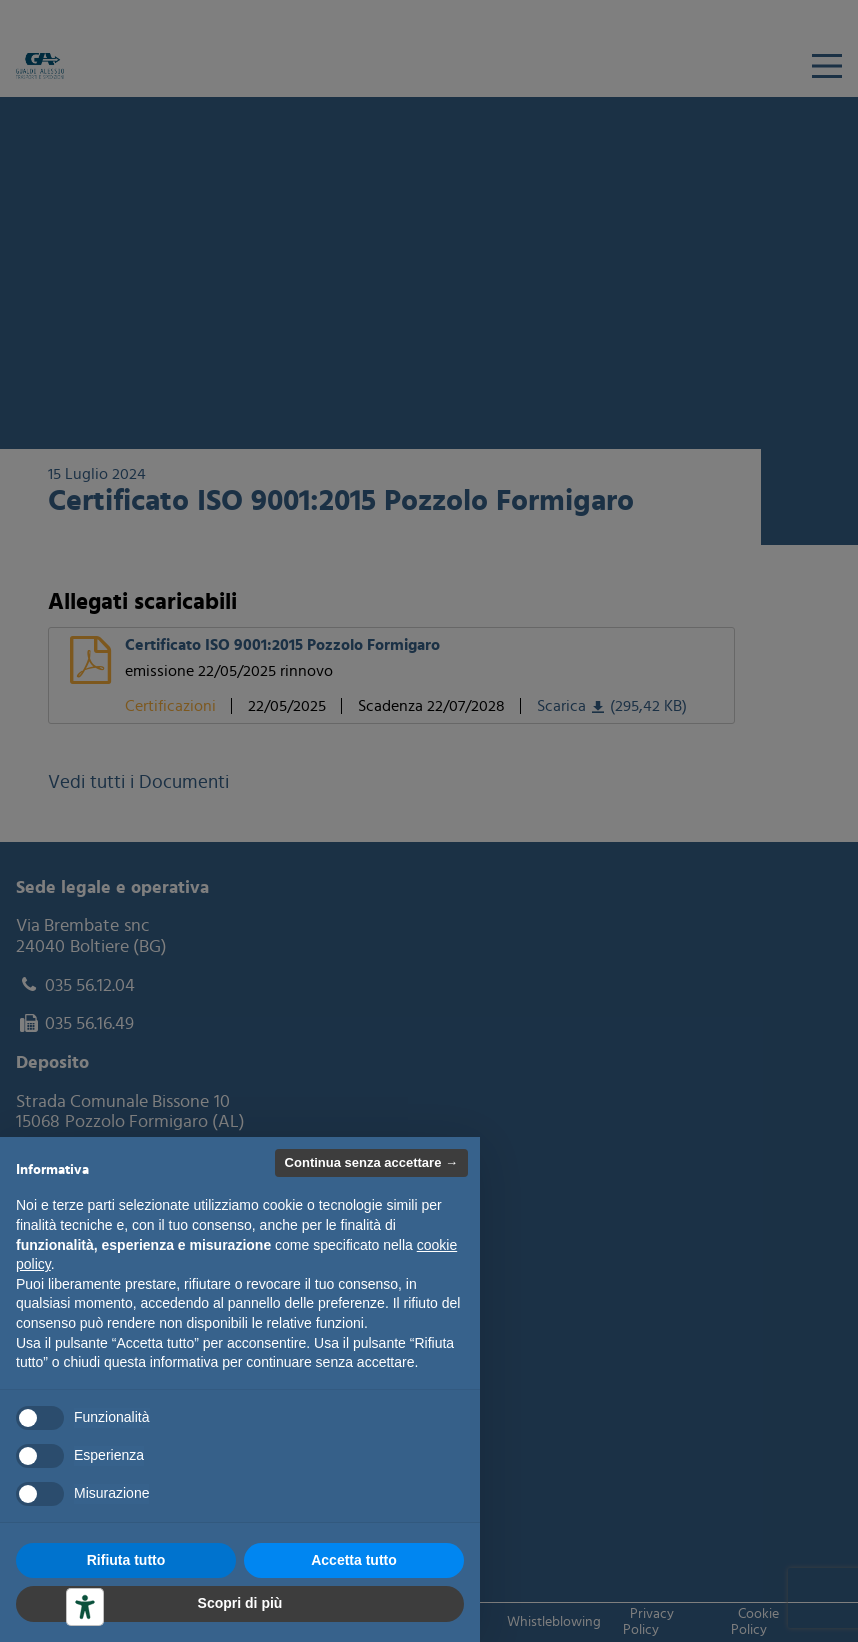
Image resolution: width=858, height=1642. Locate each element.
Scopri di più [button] (240, 1603)
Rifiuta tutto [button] (126, 1560)
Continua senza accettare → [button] (371, 1162)
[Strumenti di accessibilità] (85, 1607)
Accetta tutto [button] (354, 1560)
